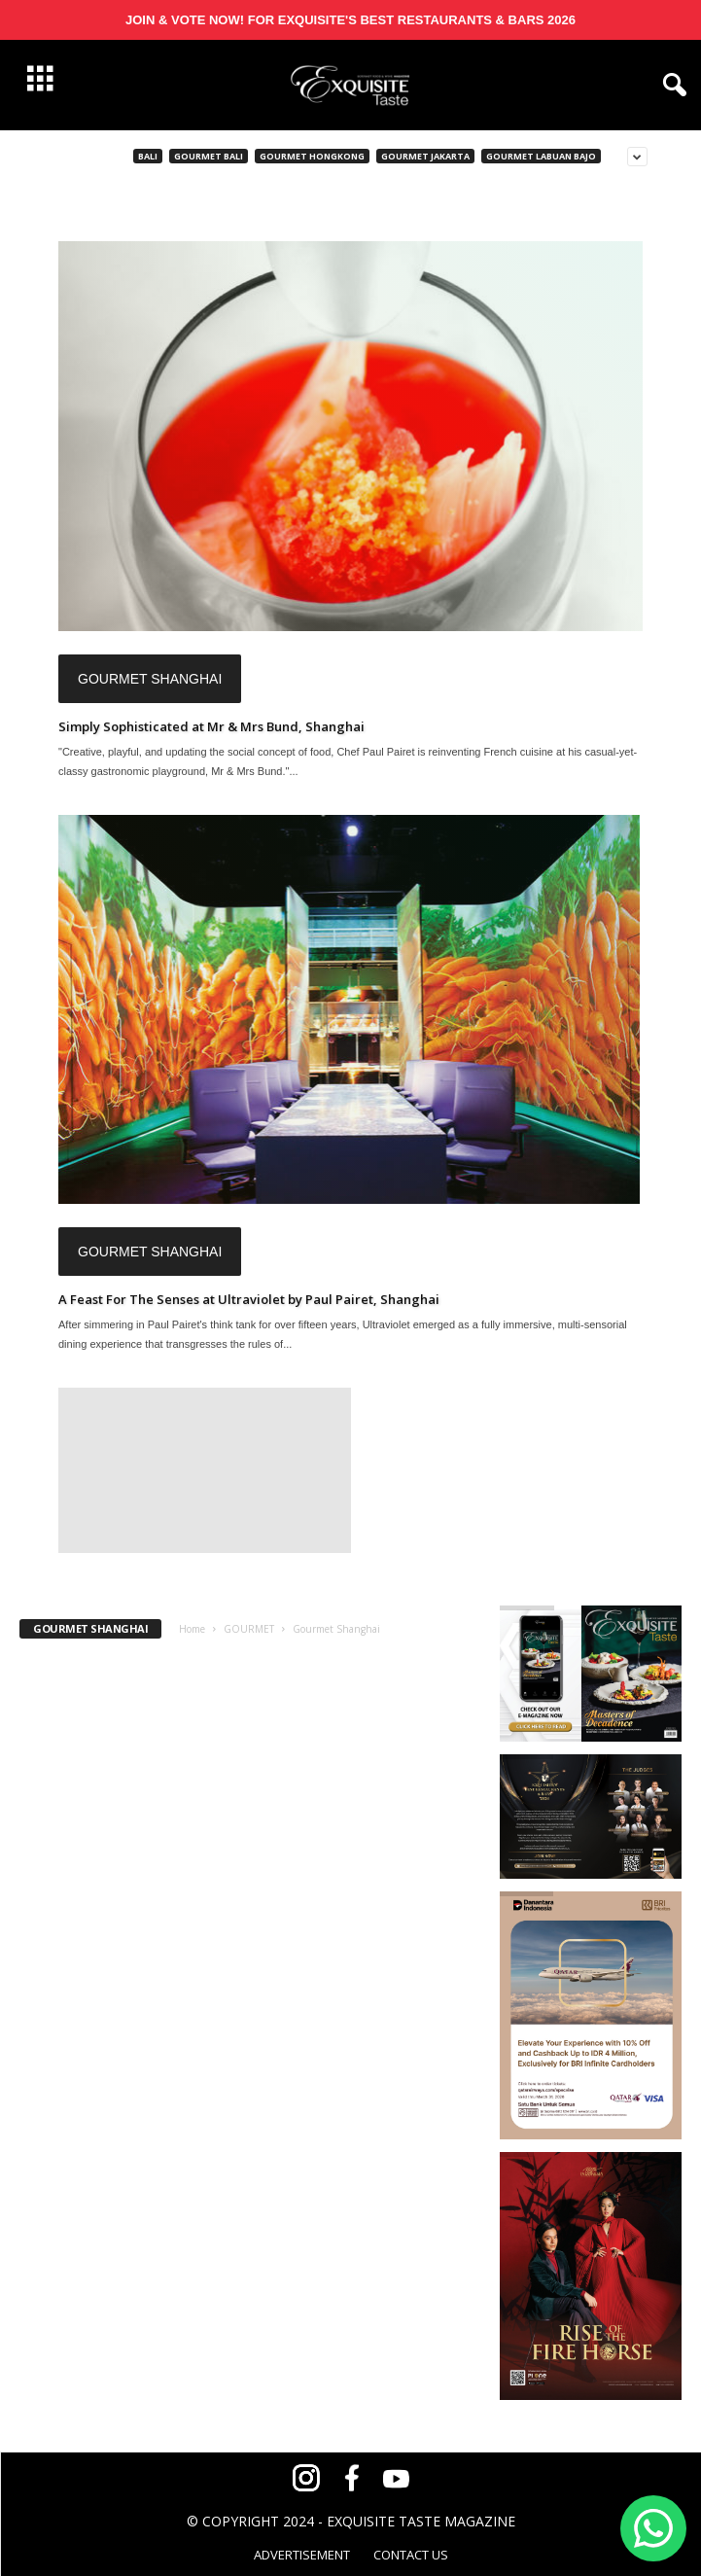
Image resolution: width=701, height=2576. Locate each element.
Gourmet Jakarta (425, 156)
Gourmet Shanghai (150, 679)
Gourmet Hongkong (312, 156)
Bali (148, 156)
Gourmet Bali (208, 156)
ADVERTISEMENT (302, 2554)
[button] (670, 85)
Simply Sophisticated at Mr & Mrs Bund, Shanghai (211, 726)
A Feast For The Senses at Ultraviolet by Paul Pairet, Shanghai (248, 1299)
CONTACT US (410, 2554)
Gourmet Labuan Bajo (541, 156)
